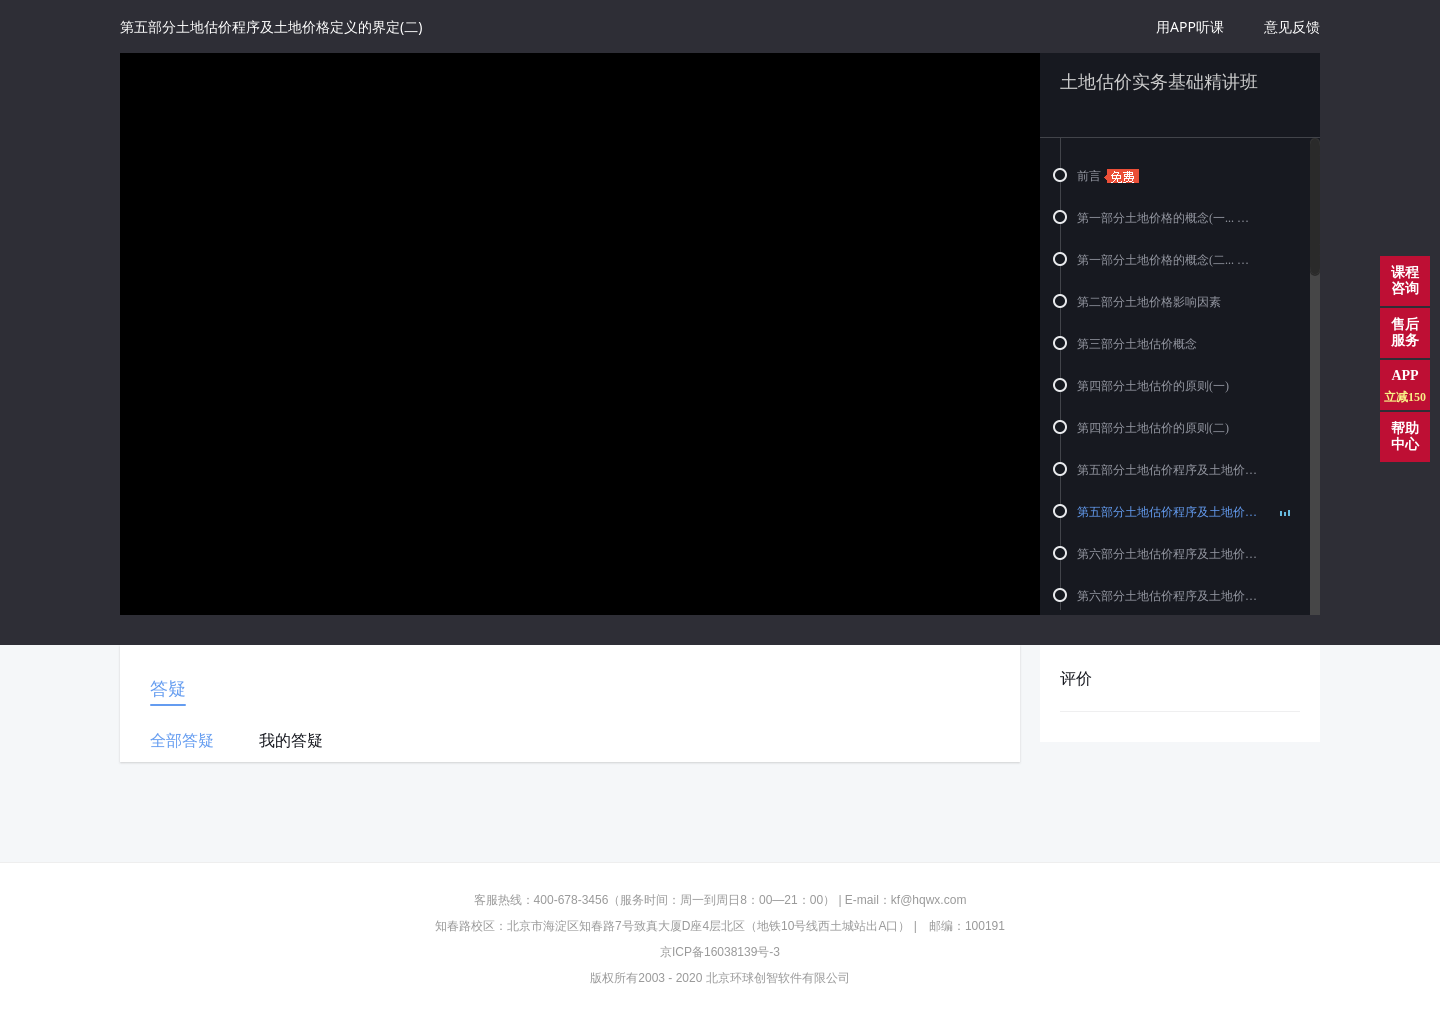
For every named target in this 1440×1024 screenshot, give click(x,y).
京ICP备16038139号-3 (720, 952)
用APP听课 (1190, 26)
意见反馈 (1292, 26)
